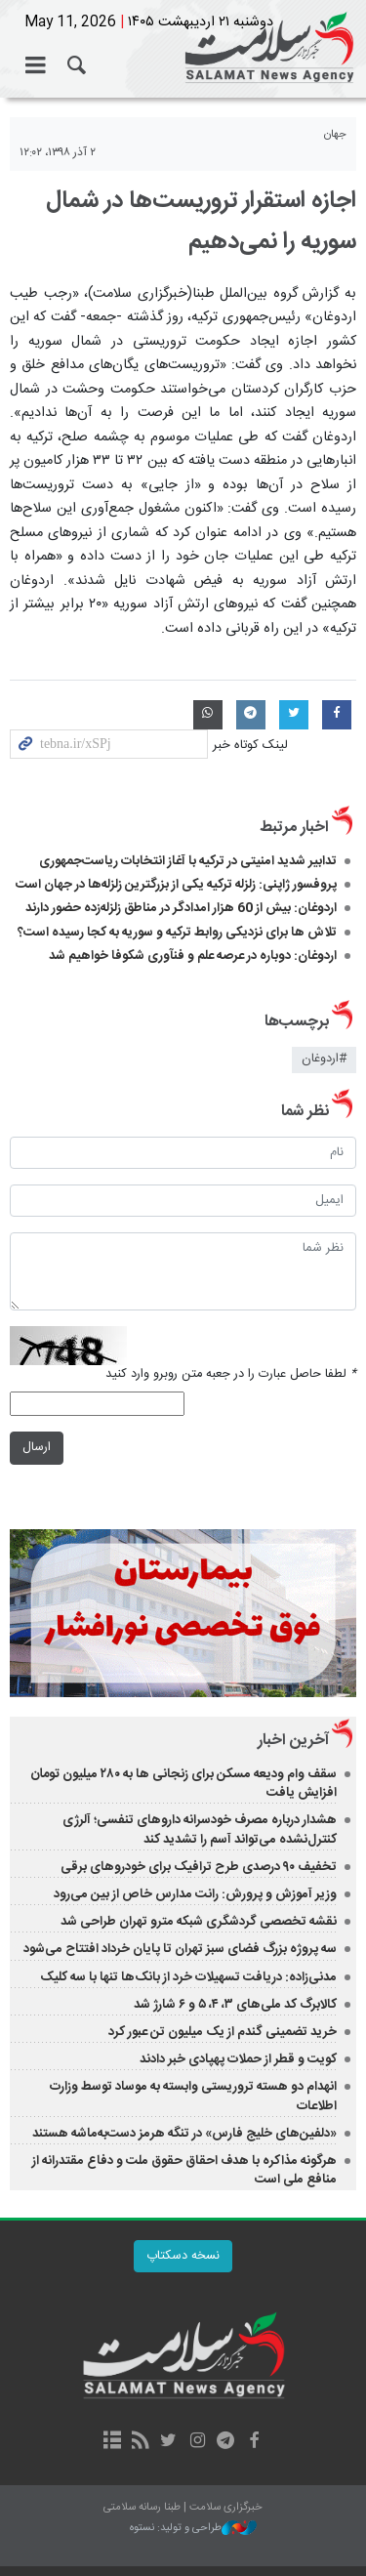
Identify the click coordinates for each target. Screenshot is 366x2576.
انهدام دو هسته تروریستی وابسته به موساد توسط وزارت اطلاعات (193, 2096)
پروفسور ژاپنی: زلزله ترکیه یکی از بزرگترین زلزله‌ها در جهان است (176, 884)
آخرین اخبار (293, 1740)
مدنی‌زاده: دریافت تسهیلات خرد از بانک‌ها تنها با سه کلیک (188, 1977)
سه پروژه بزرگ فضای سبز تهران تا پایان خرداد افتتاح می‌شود (180, 1949)
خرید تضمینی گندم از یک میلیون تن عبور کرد (222, 2032)
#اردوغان (324, 1059)
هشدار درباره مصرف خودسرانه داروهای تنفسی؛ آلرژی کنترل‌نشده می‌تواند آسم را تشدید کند (199, 1829)
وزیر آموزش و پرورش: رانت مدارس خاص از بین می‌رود (195, 1894)
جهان (335, 134)
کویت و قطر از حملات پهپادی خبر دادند (238, 2059)
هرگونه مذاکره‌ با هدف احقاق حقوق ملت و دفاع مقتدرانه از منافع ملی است (184, 2170)
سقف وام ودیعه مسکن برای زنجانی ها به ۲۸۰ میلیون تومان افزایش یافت (183, 1784)
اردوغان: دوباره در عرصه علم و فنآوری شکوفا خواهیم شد (193, 956)
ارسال (36, 1447)
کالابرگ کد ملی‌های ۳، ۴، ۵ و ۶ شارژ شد (235, 2004)
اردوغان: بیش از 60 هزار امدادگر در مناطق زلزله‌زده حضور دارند (181, 908)
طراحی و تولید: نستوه (193, 2528)
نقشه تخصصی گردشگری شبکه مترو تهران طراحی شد (199, 1921)
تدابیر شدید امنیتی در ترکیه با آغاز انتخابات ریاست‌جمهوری (188, 861)
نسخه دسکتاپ (183, 2256)
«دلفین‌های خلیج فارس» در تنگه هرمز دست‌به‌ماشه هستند (184, 2133)
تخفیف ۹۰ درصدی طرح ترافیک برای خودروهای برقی (199, 1867)
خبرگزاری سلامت (183, 49)
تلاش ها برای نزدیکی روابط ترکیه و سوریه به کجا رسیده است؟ (177, 932)
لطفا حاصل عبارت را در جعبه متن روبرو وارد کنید (230, 1374)
